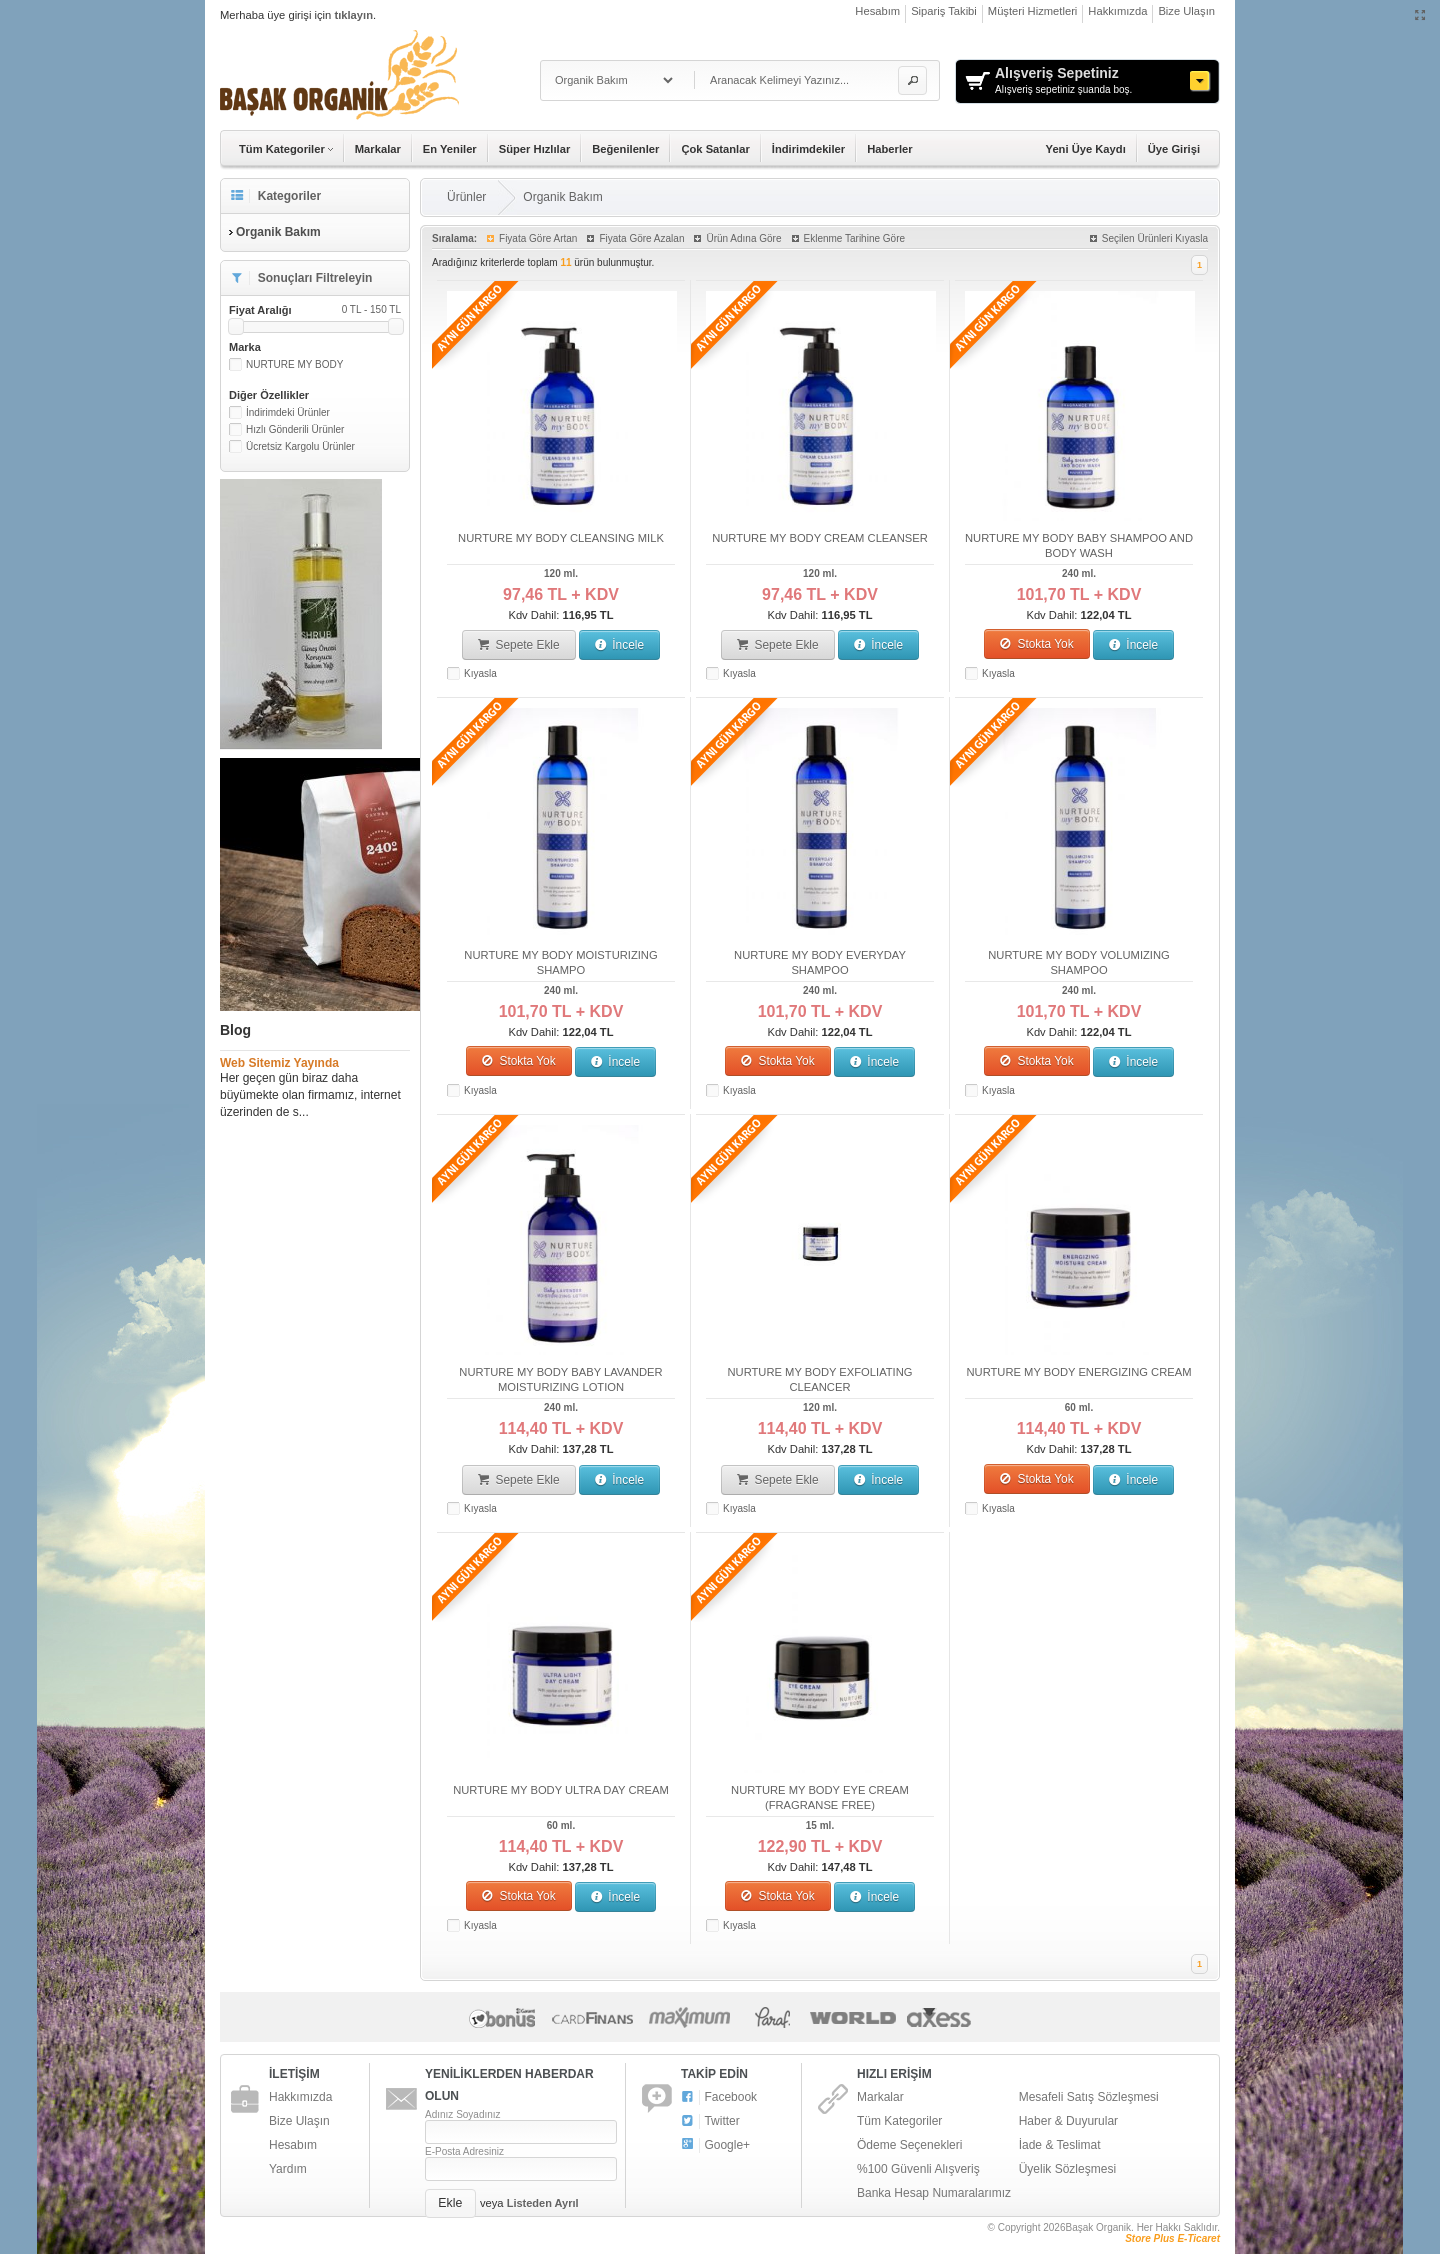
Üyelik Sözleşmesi (1067, 2169)
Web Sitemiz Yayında (279, 1063)
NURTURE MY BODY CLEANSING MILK (561, 538)
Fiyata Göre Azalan (641, 238)
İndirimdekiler (808, 149)
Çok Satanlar (715, 149)
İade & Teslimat (1060, 2145)
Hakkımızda (1117, 11)
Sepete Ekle (519, 645)
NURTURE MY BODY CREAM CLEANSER (820, 538)
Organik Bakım (562, 197)
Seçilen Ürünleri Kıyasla (1155, 238)
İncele (619, 645)
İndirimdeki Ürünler (288, 412)
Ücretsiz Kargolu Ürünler (300, 446)
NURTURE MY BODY (294, 364)
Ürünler (466, 197)
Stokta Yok (1037, 644)
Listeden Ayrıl (543, 2203)
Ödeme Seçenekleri (909, 2145)
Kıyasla (480, 673)
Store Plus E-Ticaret (1172, 2238)
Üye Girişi (1174, 149)
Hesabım (877, 11)
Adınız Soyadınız (463, 2114)
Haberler (889, 149)
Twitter (710, 2121)
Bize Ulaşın (1186, 11)
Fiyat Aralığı (315, 310)
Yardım (288, 2169)
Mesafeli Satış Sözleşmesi (1089, 2097)
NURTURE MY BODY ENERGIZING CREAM (1078, 1372)
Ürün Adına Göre (743, 238)
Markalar (378, 149)
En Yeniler (450, 149)
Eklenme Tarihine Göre (855, 238)
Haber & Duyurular (1068, 2121)
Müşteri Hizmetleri (1033, 11)
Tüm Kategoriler (899, 2121)
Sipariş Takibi (944, 11)
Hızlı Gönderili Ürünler (295, 429)
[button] (912, 80)
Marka (245, 347)
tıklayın (353, 15)
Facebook (719, 2097)
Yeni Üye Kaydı (1086, 149)
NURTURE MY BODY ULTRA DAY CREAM (561, 1790)
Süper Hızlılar (535, 149)
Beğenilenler (625, 149)
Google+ (715, 2145)
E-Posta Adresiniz (464, 2151)
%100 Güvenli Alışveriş (918, 2169)
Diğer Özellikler (269, 395)
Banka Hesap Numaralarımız (934, 2193)
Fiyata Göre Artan (538, 238)
